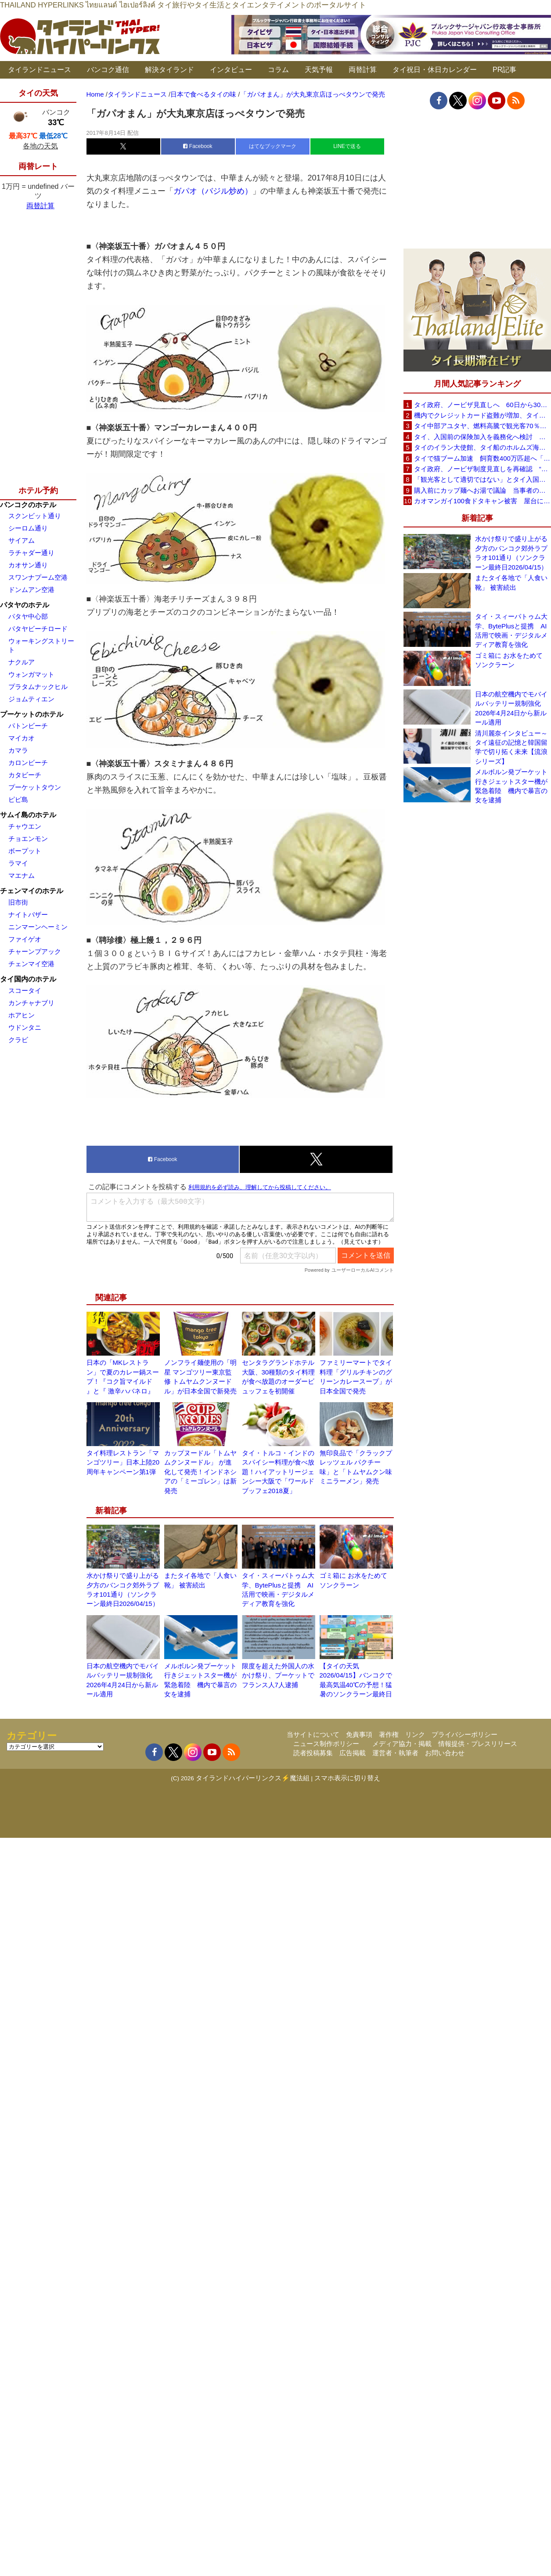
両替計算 (363, 69)
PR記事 (504, 69)
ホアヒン (21, 1015)
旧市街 (18, 902)
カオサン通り (28, 565)
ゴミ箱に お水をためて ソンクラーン (509, 660)
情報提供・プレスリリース (477, 1743)
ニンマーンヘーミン (38, 927)
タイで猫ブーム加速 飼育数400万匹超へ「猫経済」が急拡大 (482, 458)
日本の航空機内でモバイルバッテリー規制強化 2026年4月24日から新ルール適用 (511, 708)
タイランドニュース (39, 69)
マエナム (21, 875)
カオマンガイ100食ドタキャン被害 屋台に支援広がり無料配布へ (482, 501)
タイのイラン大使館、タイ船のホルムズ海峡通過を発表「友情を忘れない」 (482, 447)
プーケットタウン (34, 787)
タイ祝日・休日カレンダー (435, 69)
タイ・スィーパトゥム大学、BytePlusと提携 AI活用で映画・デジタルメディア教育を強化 (511, 630)
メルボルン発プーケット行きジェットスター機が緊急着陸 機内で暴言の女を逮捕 (511, 786)
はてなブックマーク (272, 146)
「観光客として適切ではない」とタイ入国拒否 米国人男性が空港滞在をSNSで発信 (482, 479)
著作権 (389, 1734)
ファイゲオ (24, 939)
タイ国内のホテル (28, 979)
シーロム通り (28, 528)
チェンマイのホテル (31, 891)
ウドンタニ (24, 1027)
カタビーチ (24, 775)
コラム (278, 69)
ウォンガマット (31, 674)
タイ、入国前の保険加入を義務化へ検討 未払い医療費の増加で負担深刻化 (482, 436)
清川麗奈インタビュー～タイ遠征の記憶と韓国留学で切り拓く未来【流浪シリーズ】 (511, 747)
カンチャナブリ (31, 1003)
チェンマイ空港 (31, 963)
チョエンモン (28, 838)
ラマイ (18, 863)
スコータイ (24, 990)
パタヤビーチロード (38, 628)
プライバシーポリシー (464, 1734)
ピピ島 (18, 799)
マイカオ (21, 738)
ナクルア (21, 662)
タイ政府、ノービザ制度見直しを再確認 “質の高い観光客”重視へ (482, 469)
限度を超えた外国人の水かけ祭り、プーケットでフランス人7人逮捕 (278, 1675)
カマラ (18, 750)
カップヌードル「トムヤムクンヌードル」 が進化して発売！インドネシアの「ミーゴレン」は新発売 (200, 1471)
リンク (415, 1734)
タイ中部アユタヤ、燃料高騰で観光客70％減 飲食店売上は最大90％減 (482, 425)
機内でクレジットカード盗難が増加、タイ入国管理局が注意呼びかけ (482, 415)
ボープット (24, 851)
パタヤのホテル (24, 605)
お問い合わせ (445, 1753)
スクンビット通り (34, 516)
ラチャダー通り (31, 552)
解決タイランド (169, 69)
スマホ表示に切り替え (347, 1778)
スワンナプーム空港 (38, 577)
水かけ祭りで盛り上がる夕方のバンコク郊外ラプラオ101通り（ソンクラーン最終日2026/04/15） (511, 552)
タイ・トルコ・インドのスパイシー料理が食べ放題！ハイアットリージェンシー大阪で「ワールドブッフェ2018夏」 (278, 1471)
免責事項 (359, 1734)
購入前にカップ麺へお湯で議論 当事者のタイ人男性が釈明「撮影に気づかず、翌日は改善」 (482, 490)
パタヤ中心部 (28, 616)
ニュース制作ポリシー (326, 1743)
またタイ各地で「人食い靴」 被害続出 (511, 582)
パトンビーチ (28, 725)
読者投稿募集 (313, 1753)
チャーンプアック (34, 951)
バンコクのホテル (28, 505)
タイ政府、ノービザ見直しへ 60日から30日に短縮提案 (482, 404)
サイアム (21, 540)
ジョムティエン (31, 699)
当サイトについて (313, 1734)
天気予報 (319, 69)
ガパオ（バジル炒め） (212, 191)
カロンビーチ (28, 762)
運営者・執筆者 (395, 1753)
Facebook (197, 146)
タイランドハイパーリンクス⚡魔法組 (253, 1778)
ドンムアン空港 (31, 589)
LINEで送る (347, 146)
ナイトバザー (28, 914)
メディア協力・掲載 (402, 1743)
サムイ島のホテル (28, 815)
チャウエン (24, 826)
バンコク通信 (108, 69)
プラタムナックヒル (38, 686)
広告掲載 (352, 1753)
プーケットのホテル (31, 714)
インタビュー (231, 69)
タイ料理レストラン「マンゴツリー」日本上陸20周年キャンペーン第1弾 (123, 1462)
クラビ (18, 1039)
